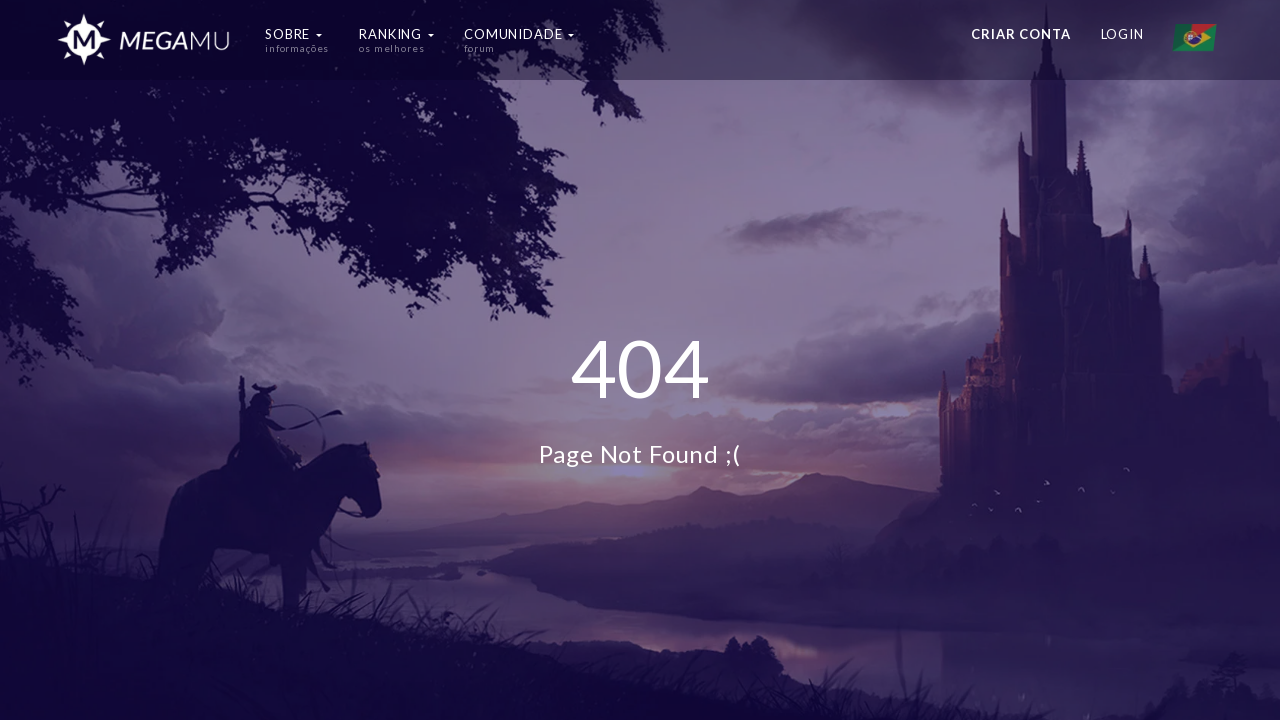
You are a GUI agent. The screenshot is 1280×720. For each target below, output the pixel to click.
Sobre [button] (297, 40)
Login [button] (1122, 34)
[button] (1199, 40)
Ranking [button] (396, 40)
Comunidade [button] (519, 40)
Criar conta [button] (1020, 34)
